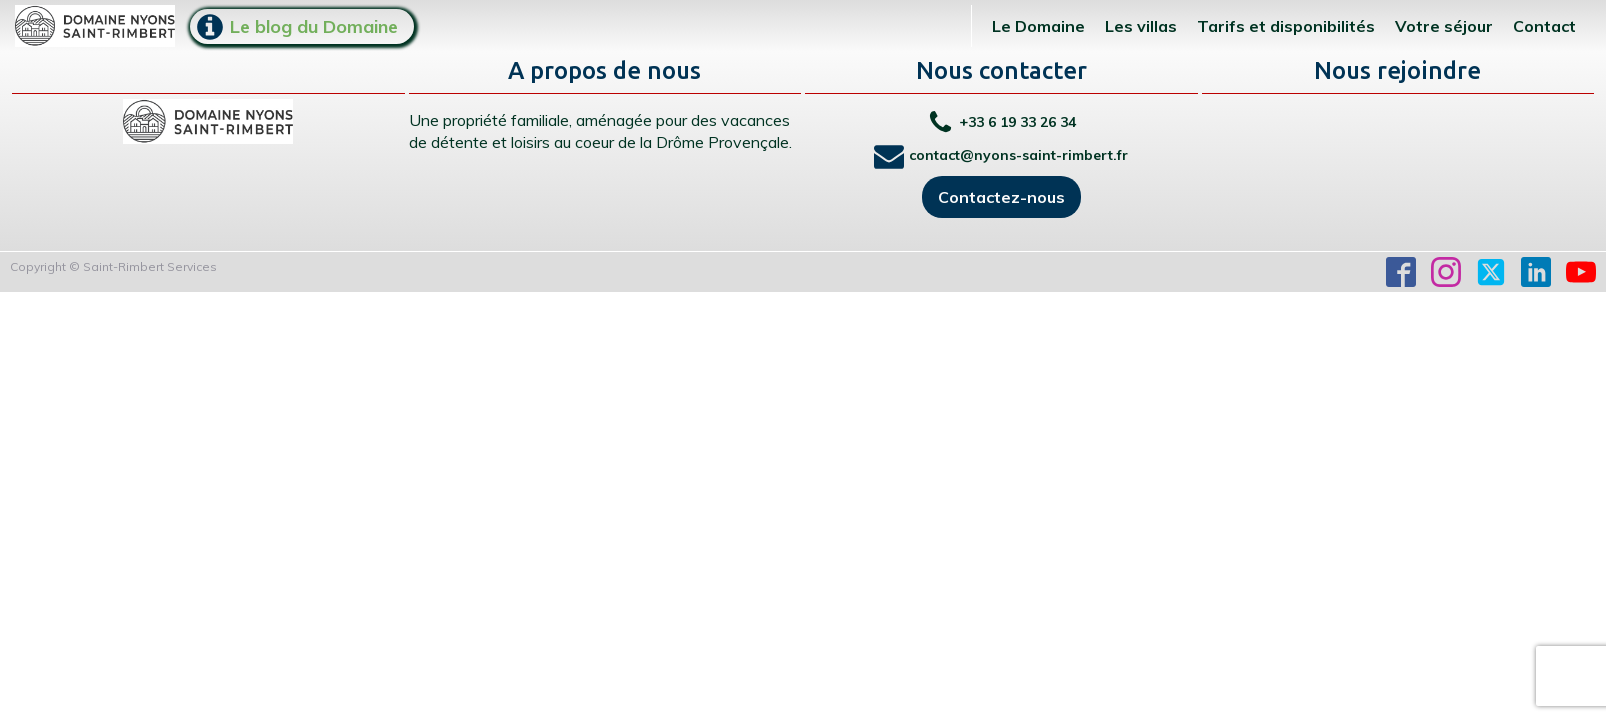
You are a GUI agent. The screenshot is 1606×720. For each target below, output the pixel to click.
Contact (1544, 26)
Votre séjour (1444, 26)
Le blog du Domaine (314, 26)
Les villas (1141, 26)
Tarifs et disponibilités (1286, 26)
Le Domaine (1038, 26)
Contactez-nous (1001, 197)
